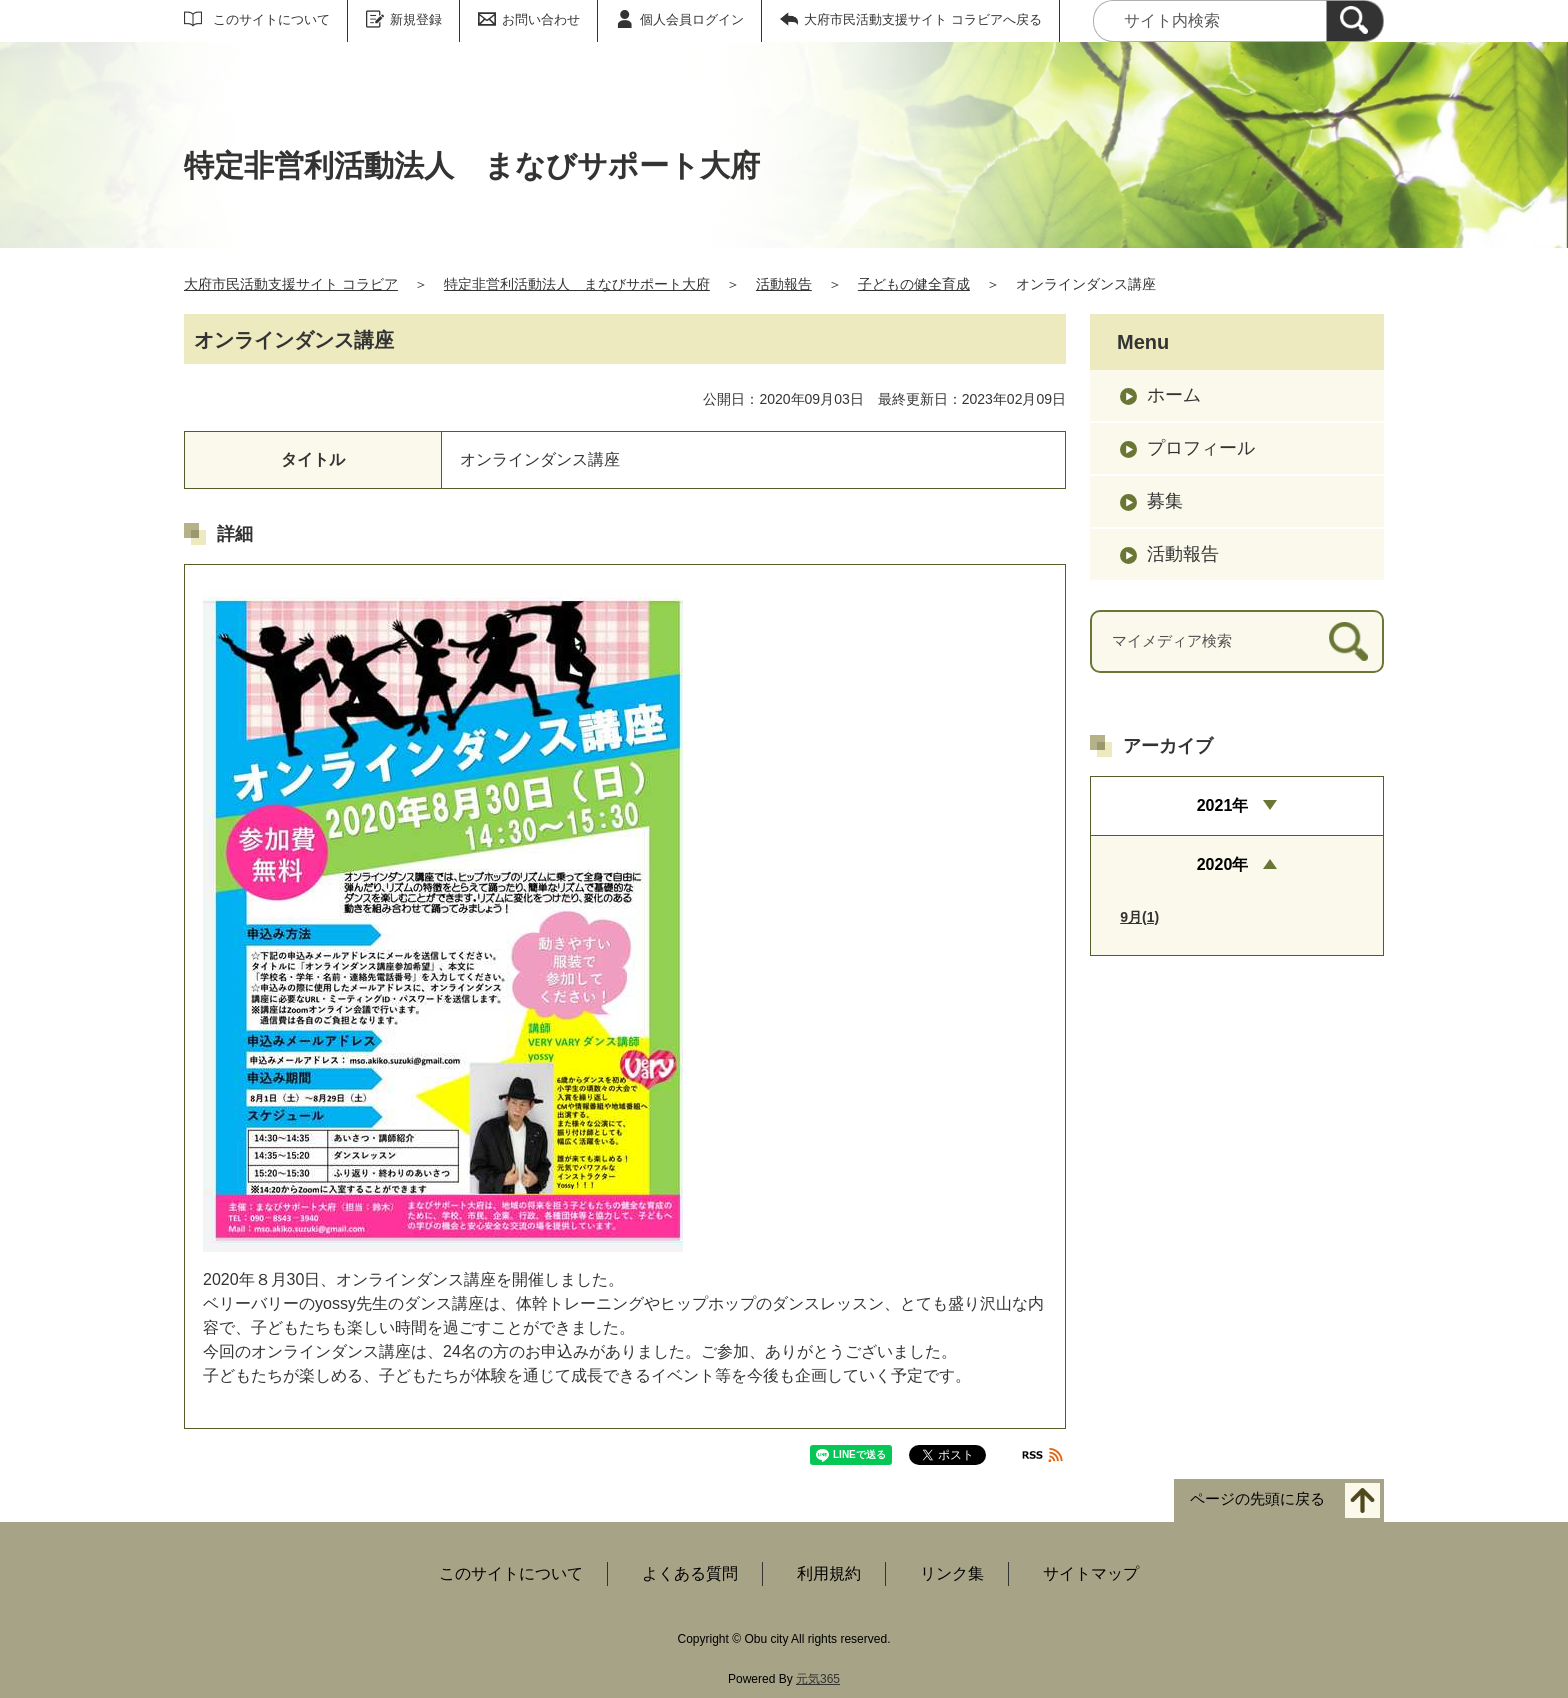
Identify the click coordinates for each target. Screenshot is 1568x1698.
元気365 (818, 1679)
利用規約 (829, 1573)
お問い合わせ (541, 19)
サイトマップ (1091, 1573)
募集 (1165, 501)
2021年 (1223, 805)
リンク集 (952, 1573)
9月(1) (1139, 917)
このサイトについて (271, 19)
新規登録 (416, 19)
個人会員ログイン (692, 19)
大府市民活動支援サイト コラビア (291, 284)
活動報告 (784, 284)
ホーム (1174, 395)
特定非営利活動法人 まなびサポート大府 (577, 284)
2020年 (1223, 864)
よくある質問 (690, 1573)
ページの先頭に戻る (1257, 1499)
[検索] (1355, 21)
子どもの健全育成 (914, 284)
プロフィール (1201, 448)
